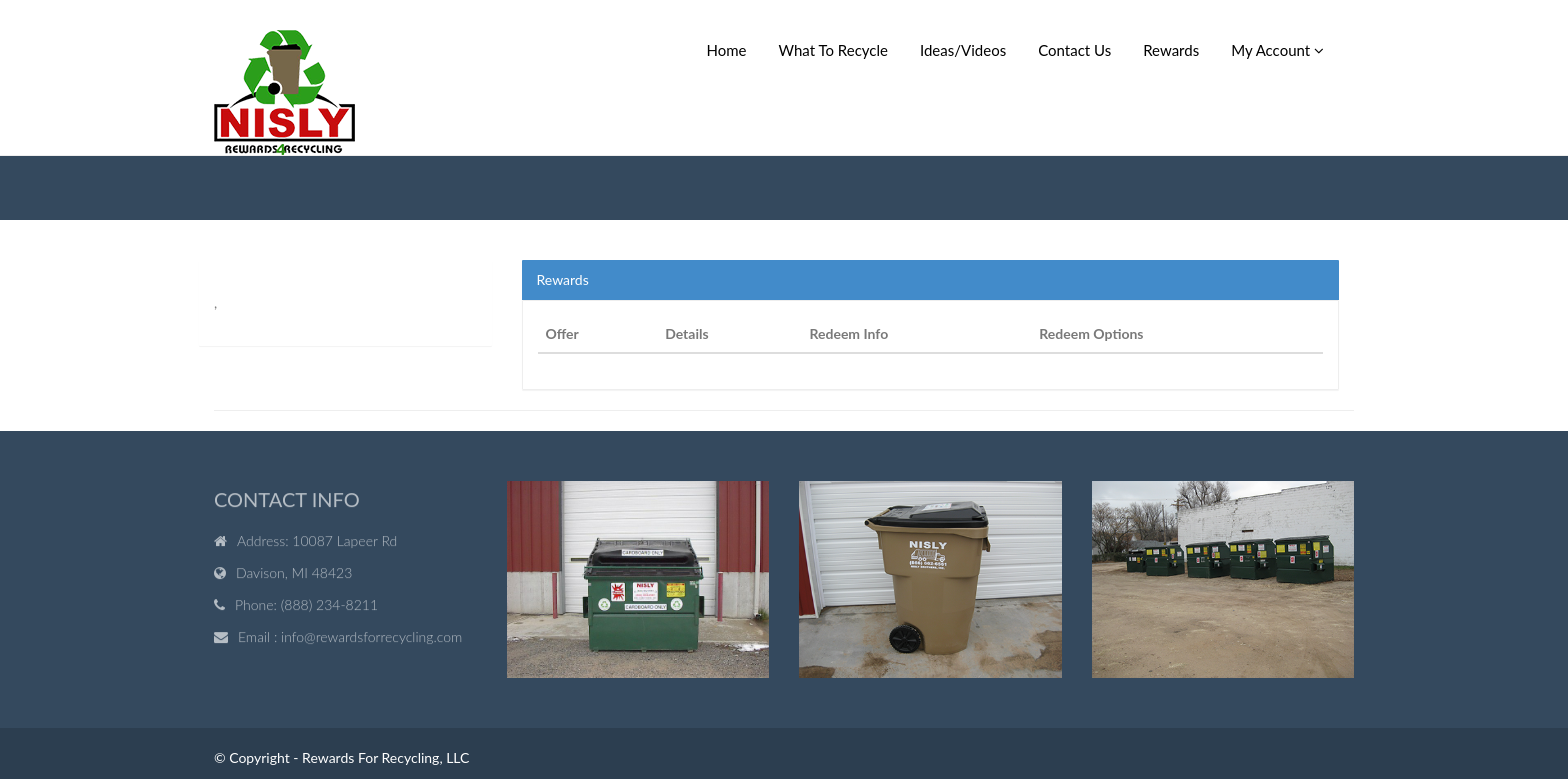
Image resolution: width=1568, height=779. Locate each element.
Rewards (1171, 50)
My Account (1277, 50)
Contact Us (1074, 50)
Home (727, 50)
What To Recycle (833, 50)
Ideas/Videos (963, 50)
